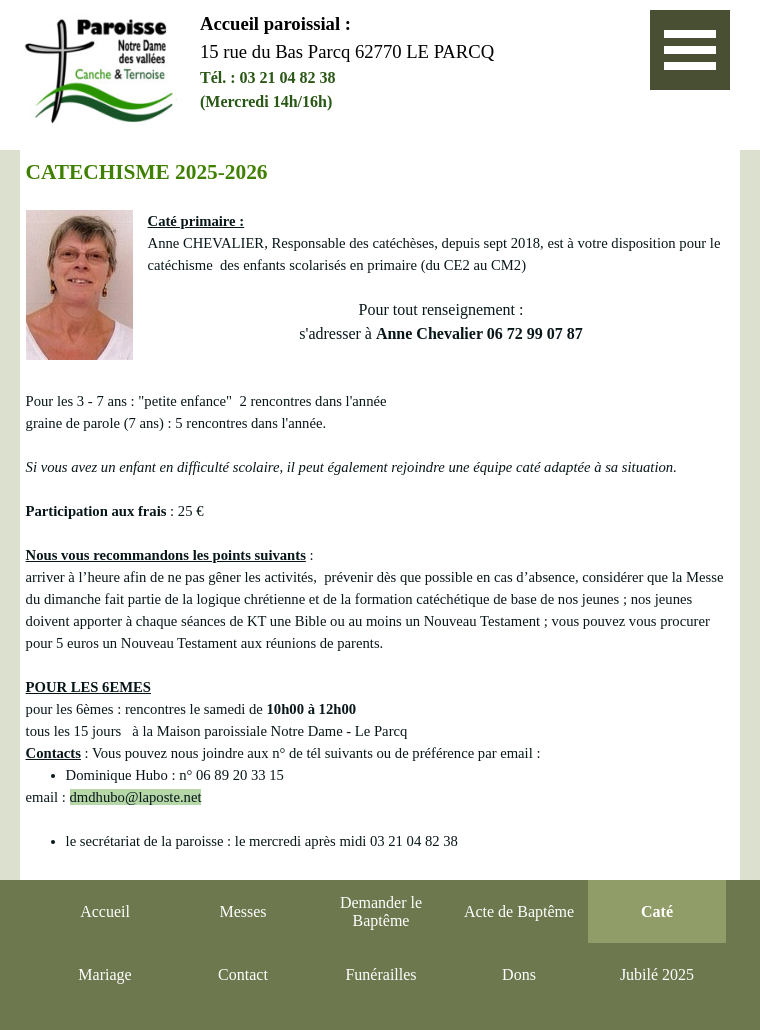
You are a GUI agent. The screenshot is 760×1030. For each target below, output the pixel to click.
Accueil (105, 911)
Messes (242, 911)
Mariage (104, 974)
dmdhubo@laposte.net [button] (136, 797)
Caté (657, 911)
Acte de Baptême (519, 911)
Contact (243, 974)
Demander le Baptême (381, 911)
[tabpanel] (406, 62)
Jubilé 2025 (657, 974)
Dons (519, 974)
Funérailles (380, 974)
